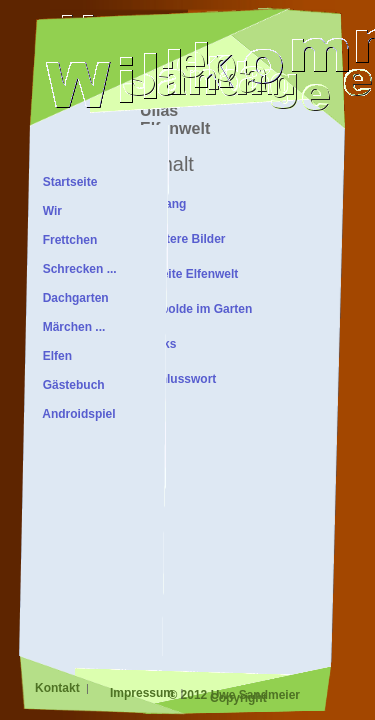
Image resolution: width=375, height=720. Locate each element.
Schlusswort (180, 379)
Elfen (54, 356)
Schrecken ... (76, 269)
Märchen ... (70, 327)
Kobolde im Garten (198, 309)
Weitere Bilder (185, 239)
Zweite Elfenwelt (191, 274)
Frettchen (66, 240)
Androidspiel (76, 414)
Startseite (66, 182)
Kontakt (59, 688)
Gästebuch (70, 385)
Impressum (143, 693)
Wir (49, 211)
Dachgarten (72, 298)
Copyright (238, 698)
